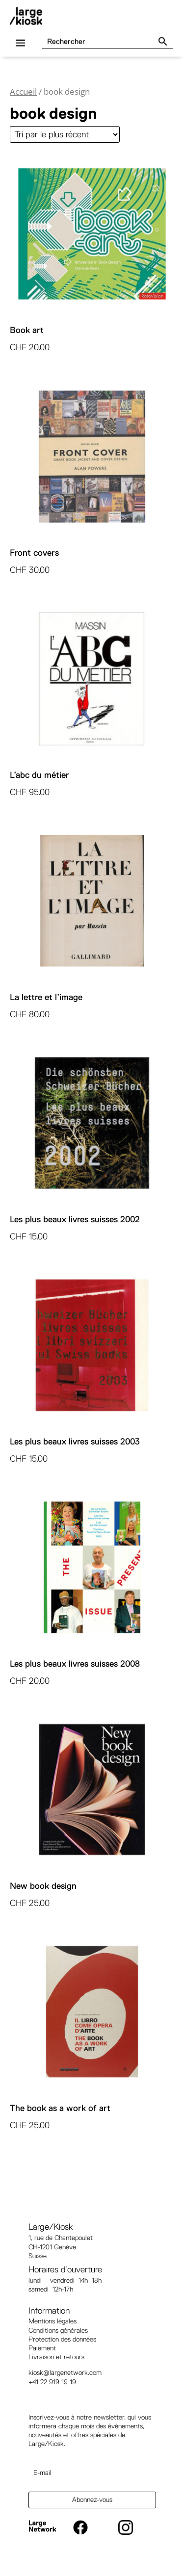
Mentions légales (52, 2321)
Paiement (42, 2348)
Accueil (23, 91)
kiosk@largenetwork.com (65, 2372)
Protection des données (62, 2339)
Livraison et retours (56, 2357)
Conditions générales (58, 2330)
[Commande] (65, 134)
